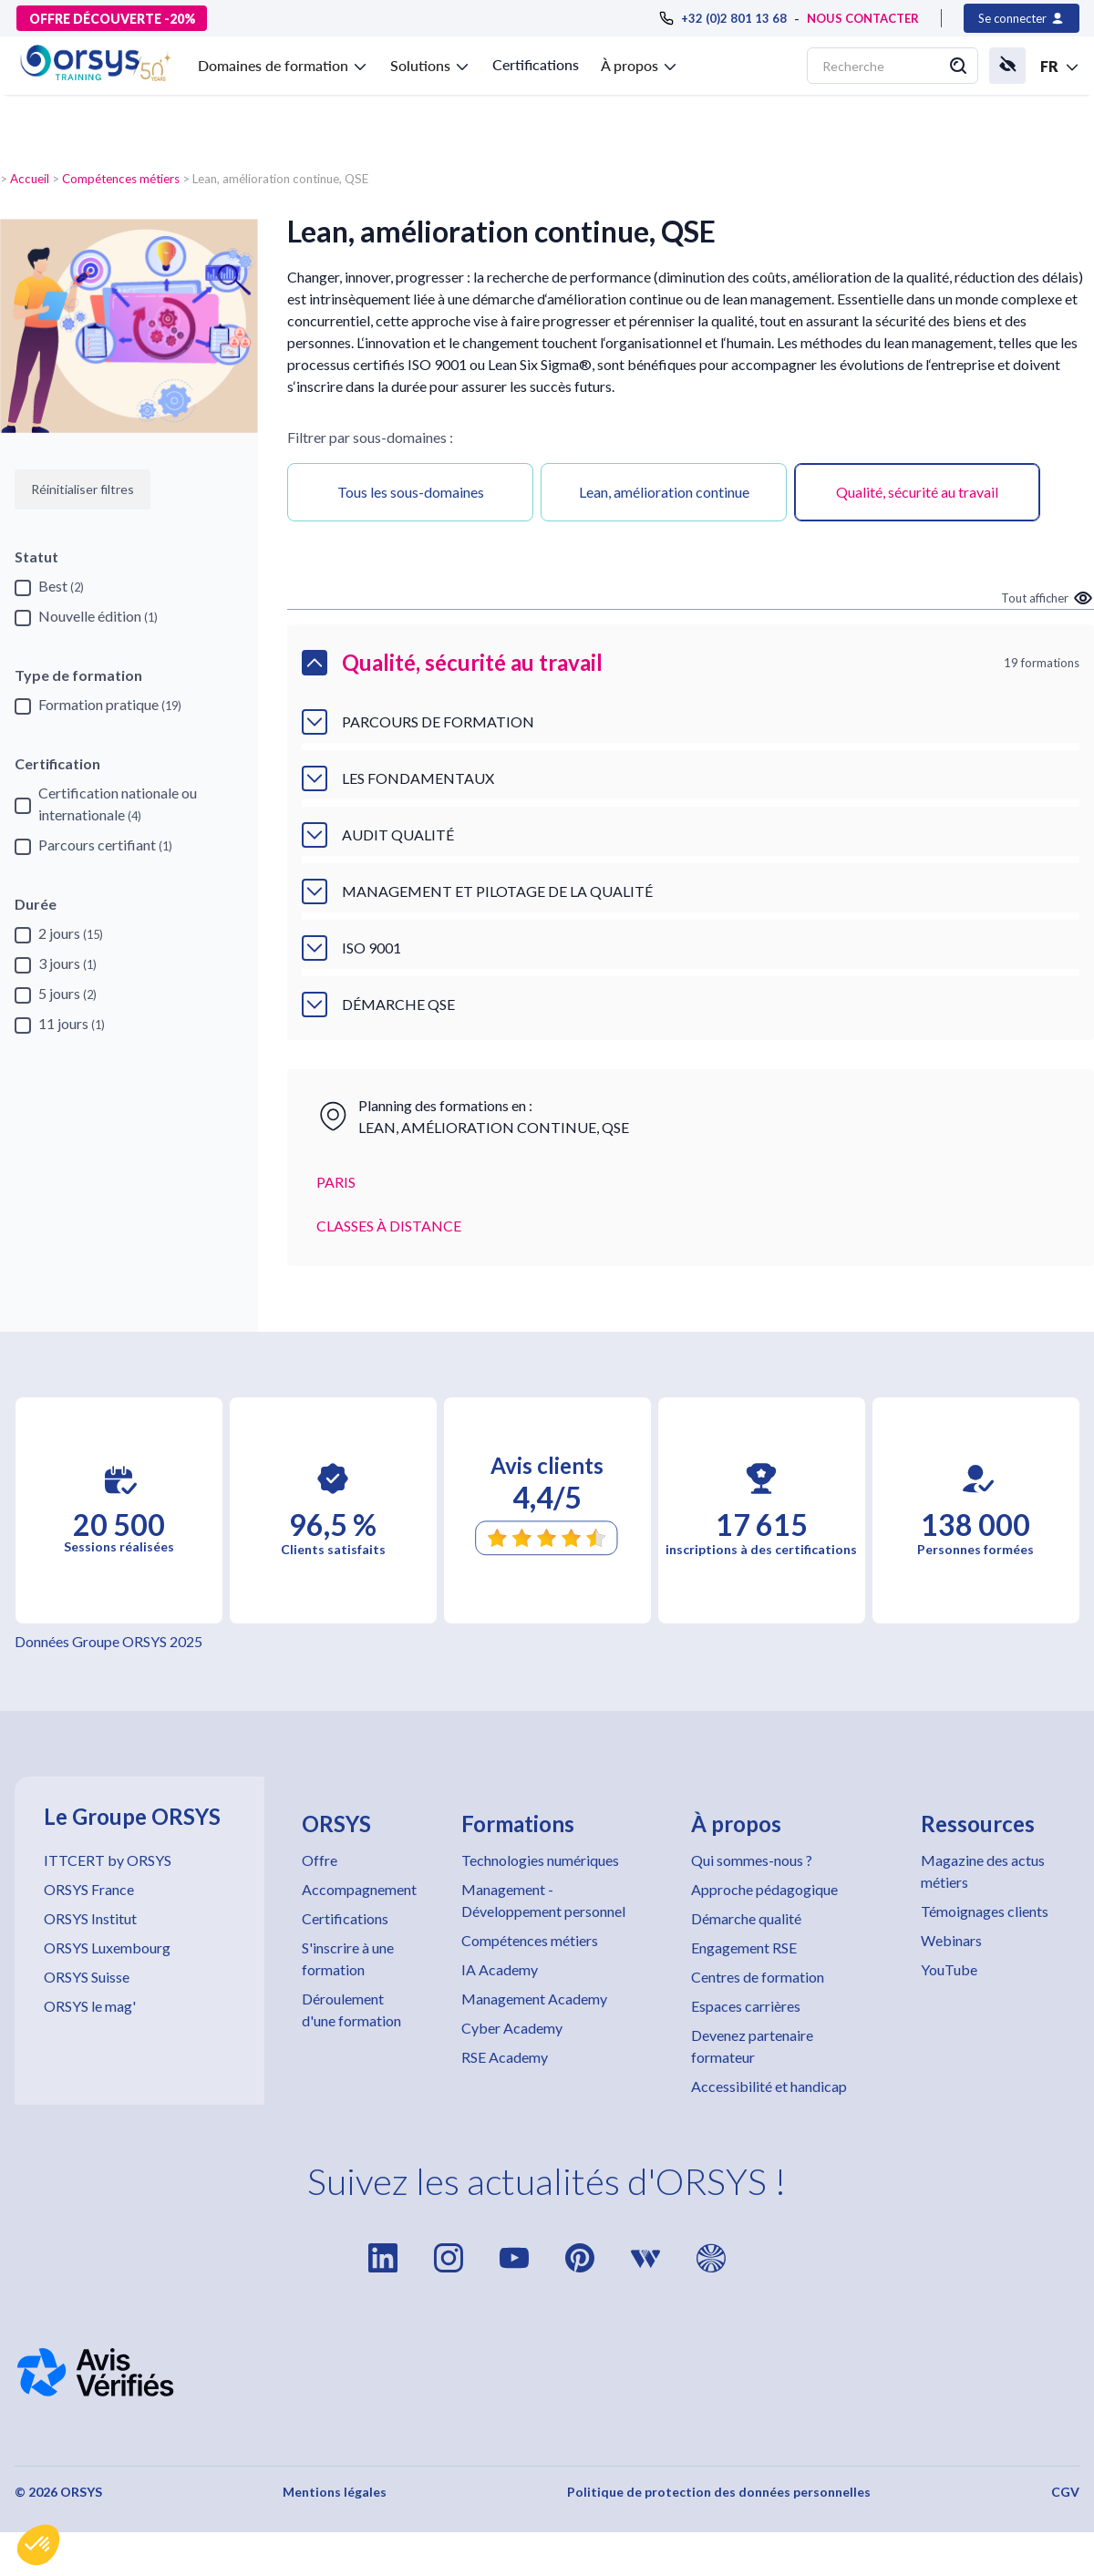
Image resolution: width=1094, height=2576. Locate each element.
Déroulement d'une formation (351, 2009)
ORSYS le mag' (90, 2005)
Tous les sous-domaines (410, 491)
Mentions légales (335, 2491)
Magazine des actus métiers (983, 1871)
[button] (38, 2545)
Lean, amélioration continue (664, 491)
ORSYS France (89, 1889)
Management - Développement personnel (543, 1900)
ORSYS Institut (90, 1918)
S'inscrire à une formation (348, 1958)
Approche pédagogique (764, 1889)
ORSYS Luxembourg (107, 1947)
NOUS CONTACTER (863, 18)
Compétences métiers (121, 178)
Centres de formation (757, 1976)
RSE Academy (504, 2057)
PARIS (336, 1181)
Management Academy (534, 1998)
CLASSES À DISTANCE (388, 1225)
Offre (319, 1860)
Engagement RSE (744, 1947)
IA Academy (499, 1969)
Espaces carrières (745, 2005)
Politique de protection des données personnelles (719, 2491)
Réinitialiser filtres (82, 489)
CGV (1065, 2491)
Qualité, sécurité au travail (917, 491)
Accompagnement (359, 1889)
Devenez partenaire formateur (752, 2046)
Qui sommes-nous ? (751, 1860)
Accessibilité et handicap (769, 2086)
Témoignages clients (984, 1911)
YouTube (949, 1969)
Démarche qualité (746, 1918)
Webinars (951, 1940)
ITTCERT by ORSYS (107, 1860)
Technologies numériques (540, 1860)
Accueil (29, 178)
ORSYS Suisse (86, 1976)
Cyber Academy (511, 2027)
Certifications (535, 64)
